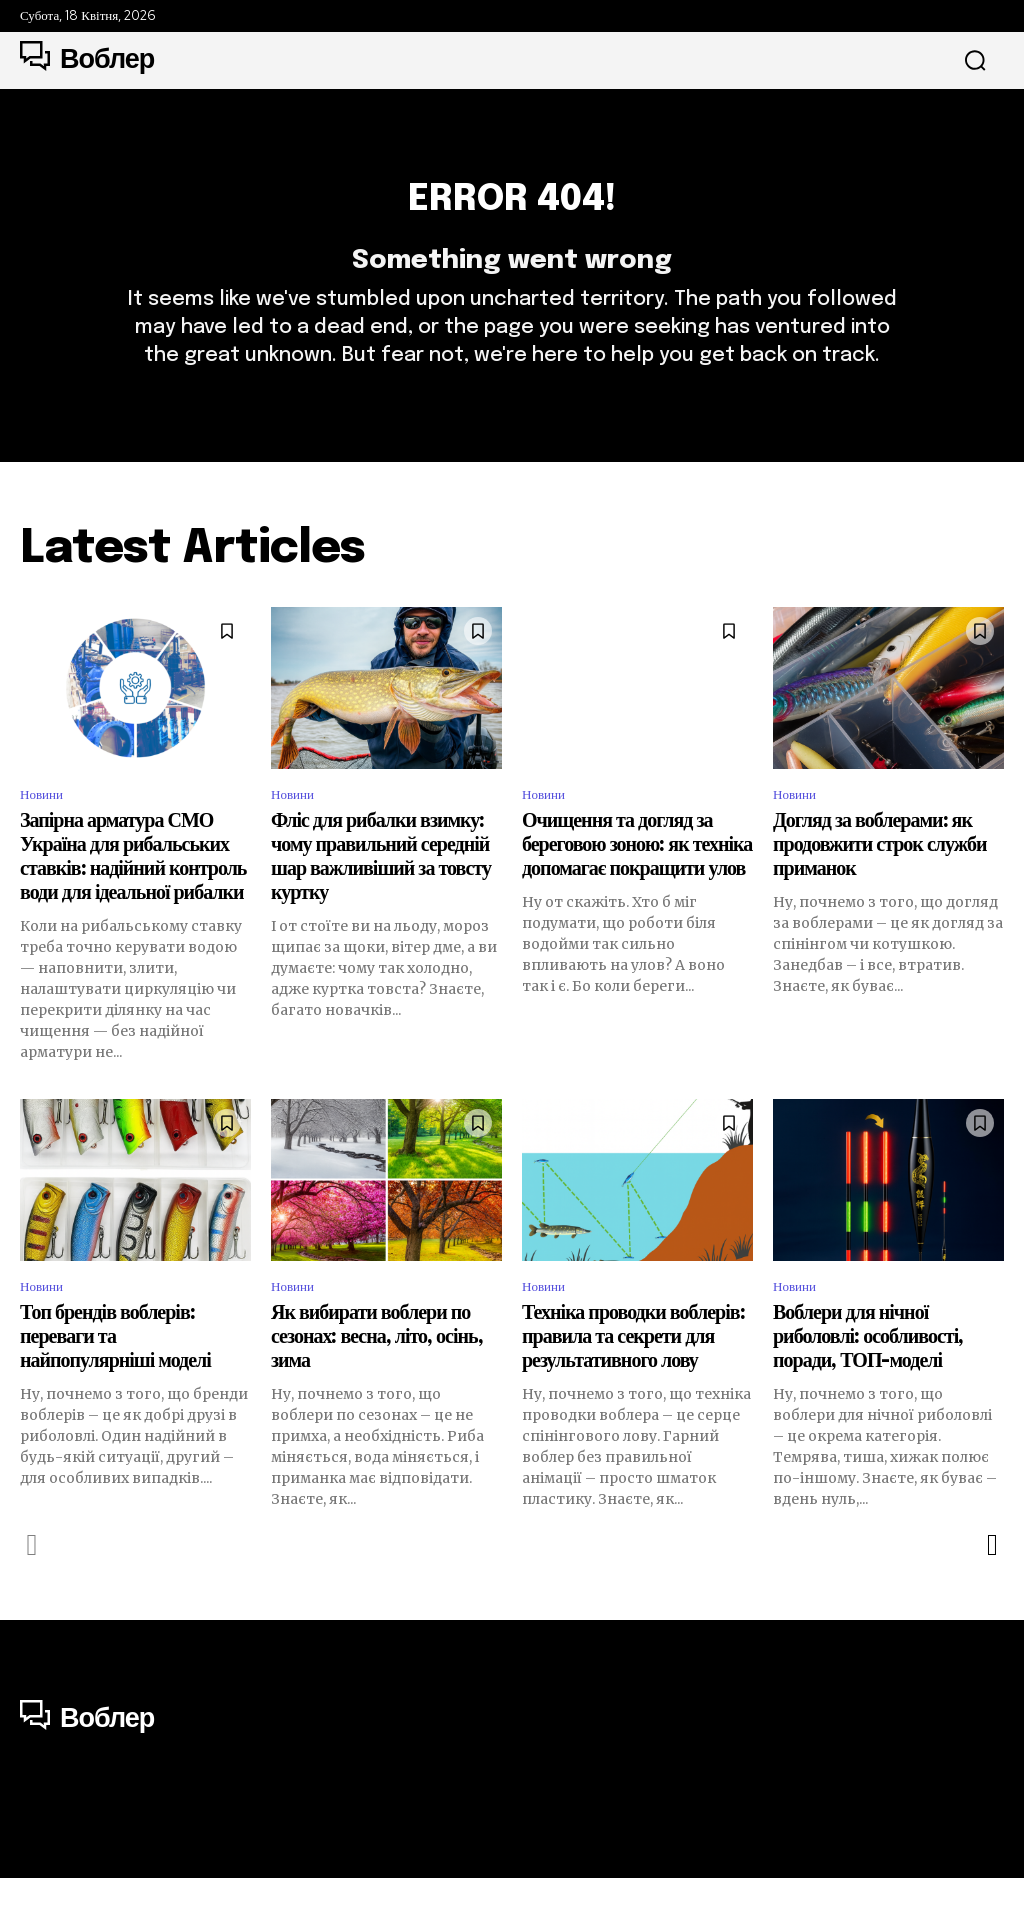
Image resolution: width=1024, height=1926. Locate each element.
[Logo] (87, 60)
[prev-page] (32, 1592)
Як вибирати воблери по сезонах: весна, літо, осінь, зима (377, 1384)
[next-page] (991, 1592)
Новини (46, 835)
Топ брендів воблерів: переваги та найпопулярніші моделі (115, 1384)
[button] (975, 61)
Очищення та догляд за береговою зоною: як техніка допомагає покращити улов (637, 887)
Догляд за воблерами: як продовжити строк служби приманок (879, 887)
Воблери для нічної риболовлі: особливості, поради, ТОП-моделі (868, 1384)
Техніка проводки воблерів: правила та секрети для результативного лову (633, 1384)
